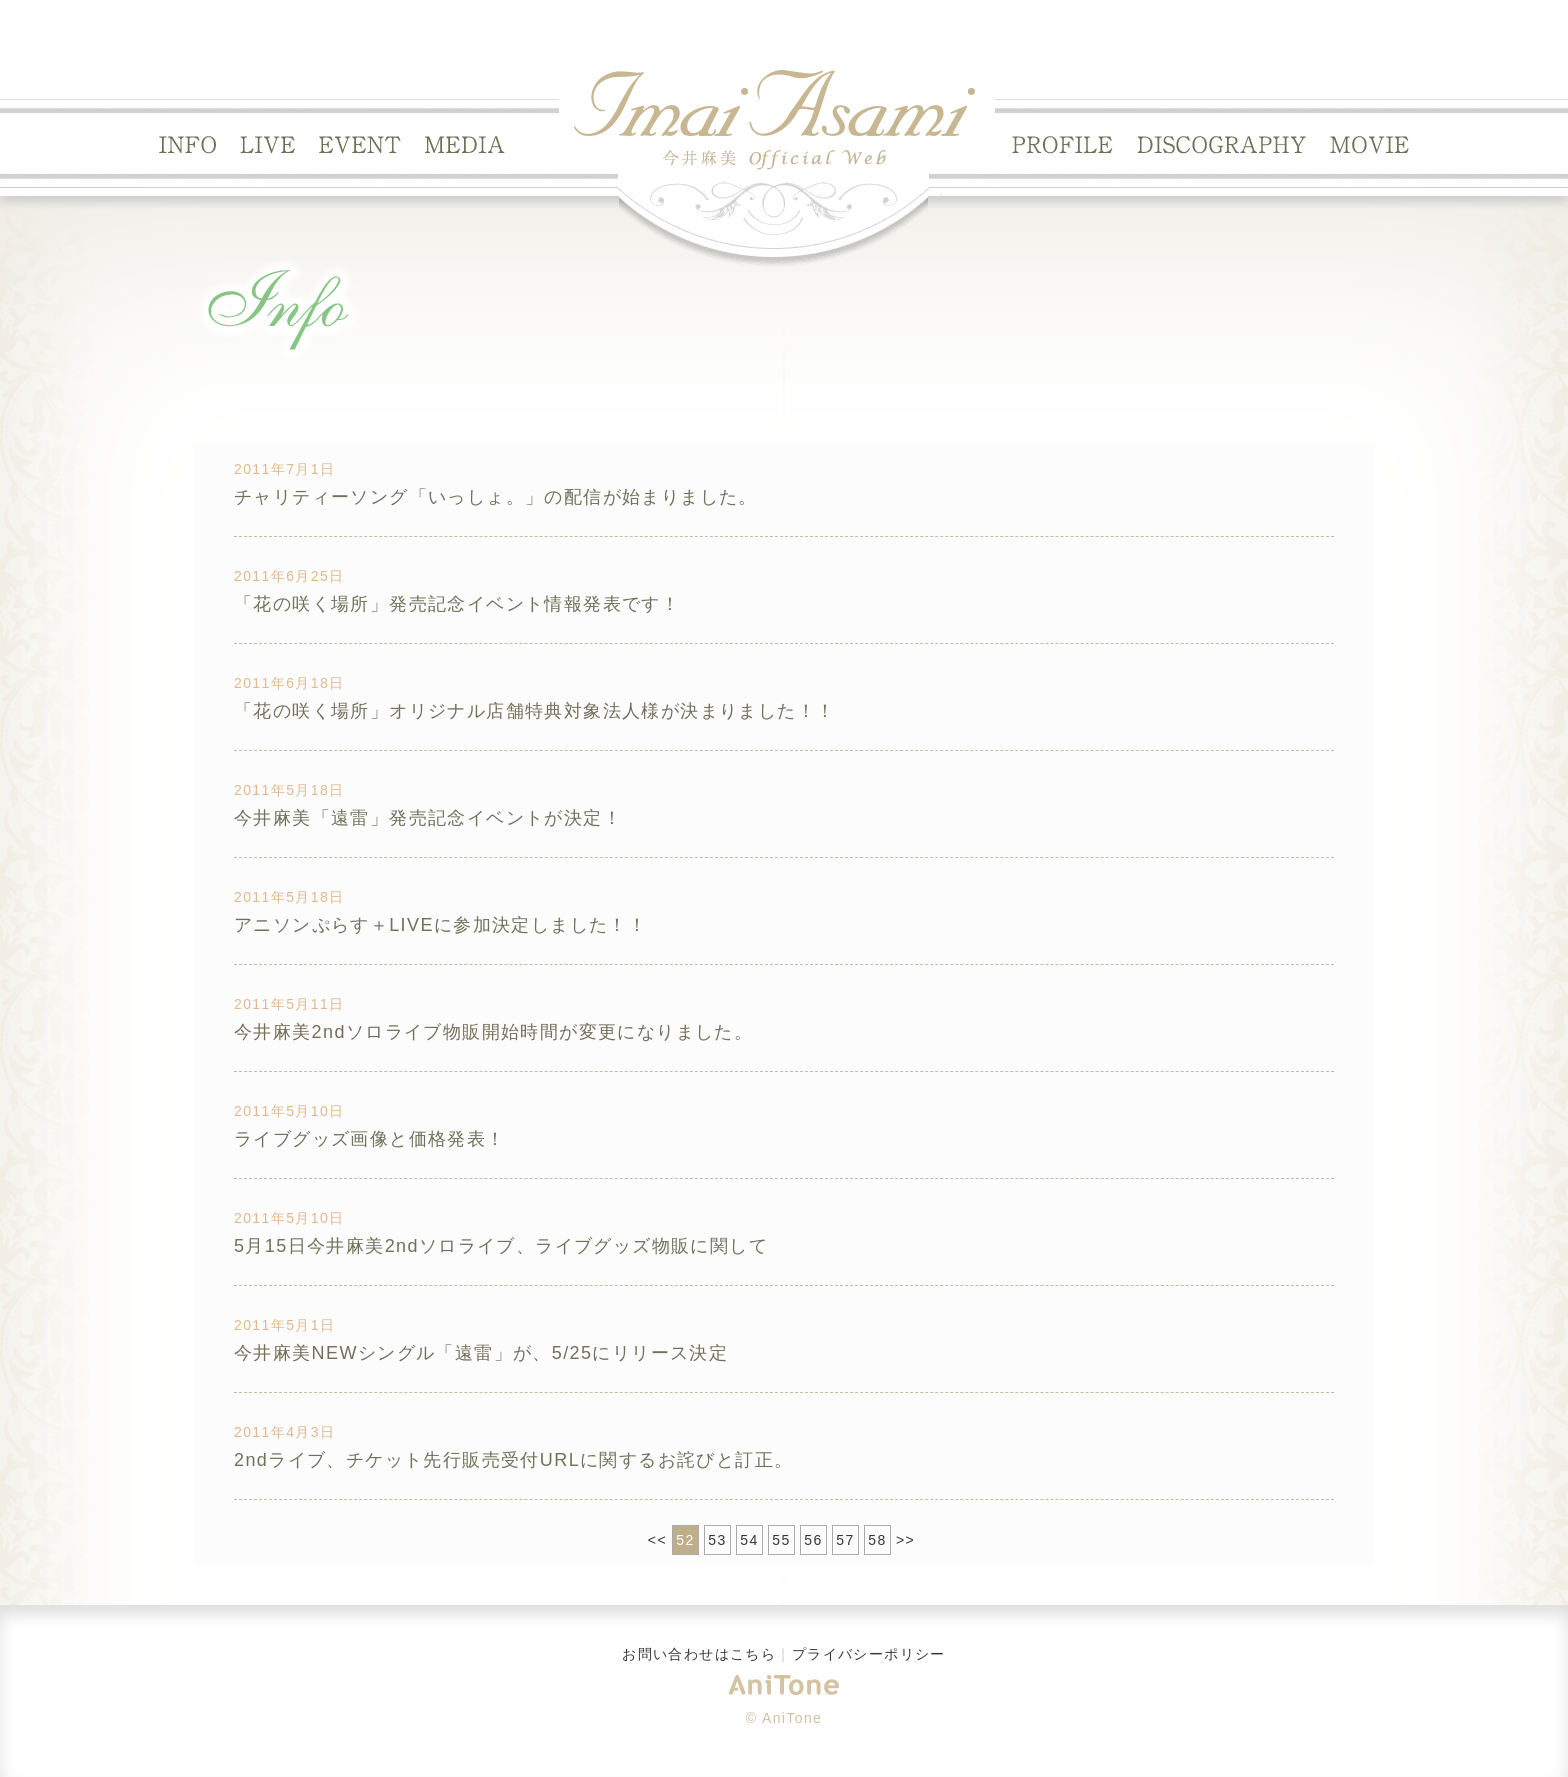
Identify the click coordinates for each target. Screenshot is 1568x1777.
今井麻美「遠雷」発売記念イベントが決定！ (428, 818)
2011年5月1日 (284, 1325)
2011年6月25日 (289, 576)
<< (657, 1540)
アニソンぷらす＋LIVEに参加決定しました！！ (440, 925)
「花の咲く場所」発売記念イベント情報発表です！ (457, 604)
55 (781, 1540)
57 (845, 1540)
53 (717, 1540)
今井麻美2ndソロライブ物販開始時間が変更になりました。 (493, 1032)
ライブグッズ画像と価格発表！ (370, 1139)
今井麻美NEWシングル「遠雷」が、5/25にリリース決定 (481, 1353)
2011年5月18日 (289, 790)
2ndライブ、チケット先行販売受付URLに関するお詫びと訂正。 (513, 1460)
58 (877, 1540)
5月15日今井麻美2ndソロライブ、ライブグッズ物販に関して (501, 1246)
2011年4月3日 (284, 1432)
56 (813, 1540)
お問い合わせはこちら (699, 1654)
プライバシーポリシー (869, 1654)
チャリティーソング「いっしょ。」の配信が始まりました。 (496, 497)
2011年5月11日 (289, 1004)
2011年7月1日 (284, 469)
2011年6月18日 (289, 683)
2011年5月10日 (289, 1111)
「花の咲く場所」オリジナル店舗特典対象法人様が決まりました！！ (534, 711)
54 (749, 1540)
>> (905, 1540)
